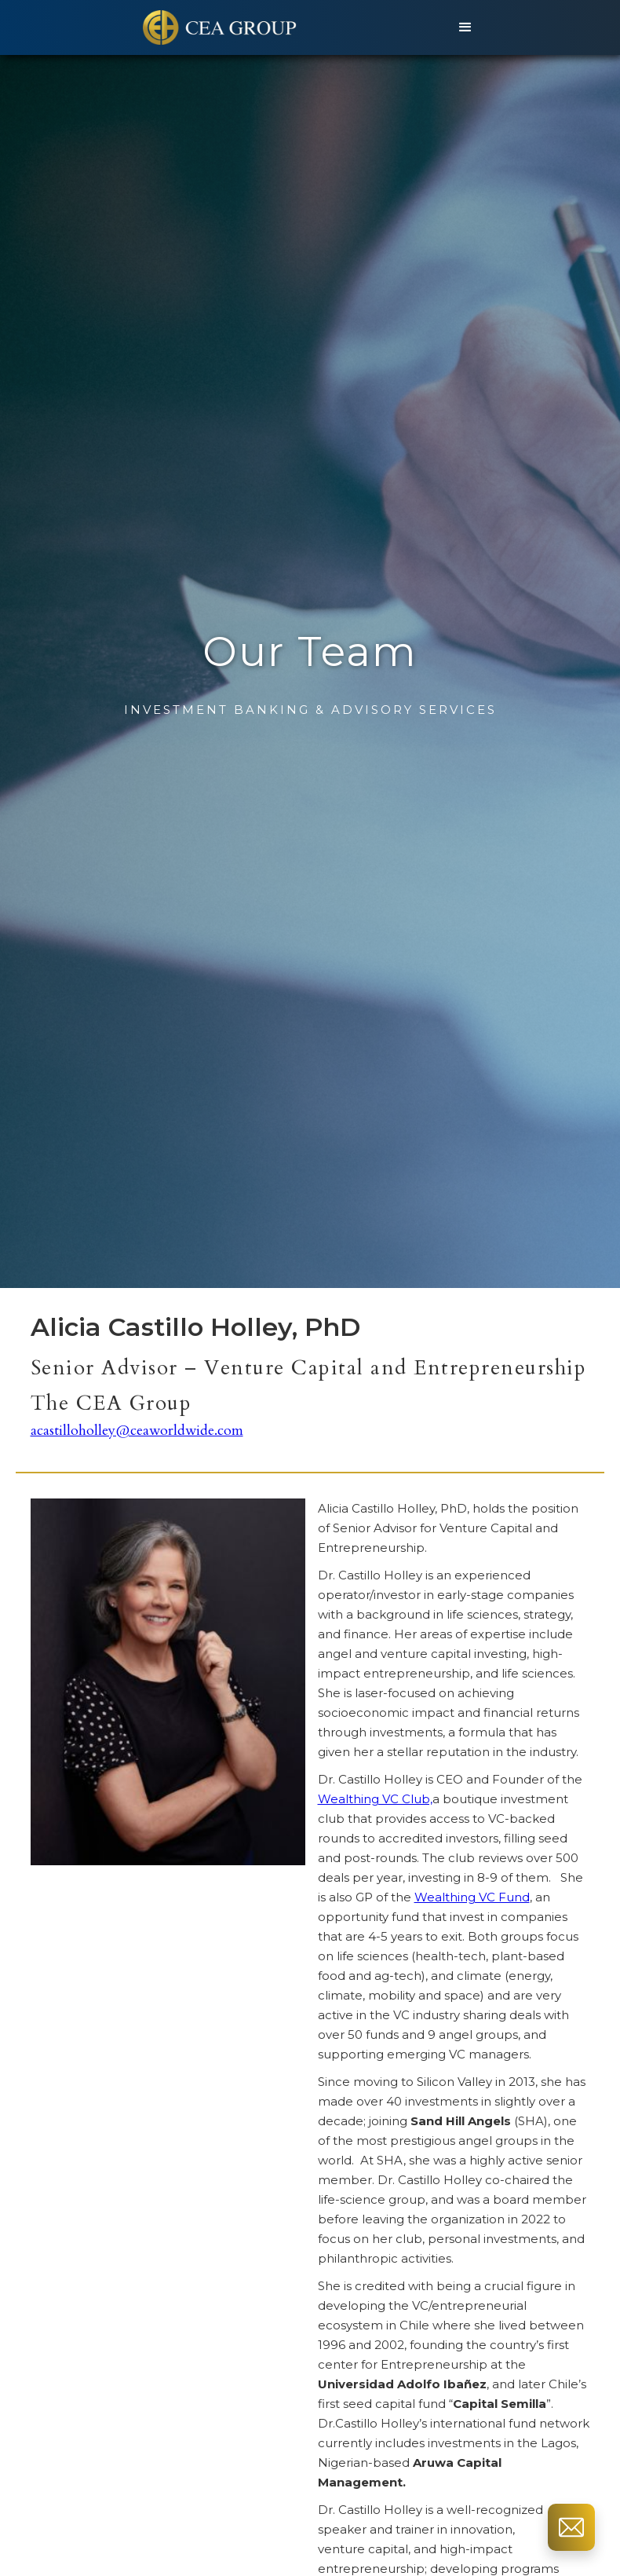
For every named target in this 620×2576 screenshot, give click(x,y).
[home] (221, 27)
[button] (465, 27)
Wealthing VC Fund (472, 1897)
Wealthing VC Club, (375, 1798)
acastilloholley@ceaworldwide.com (137, 1431)
